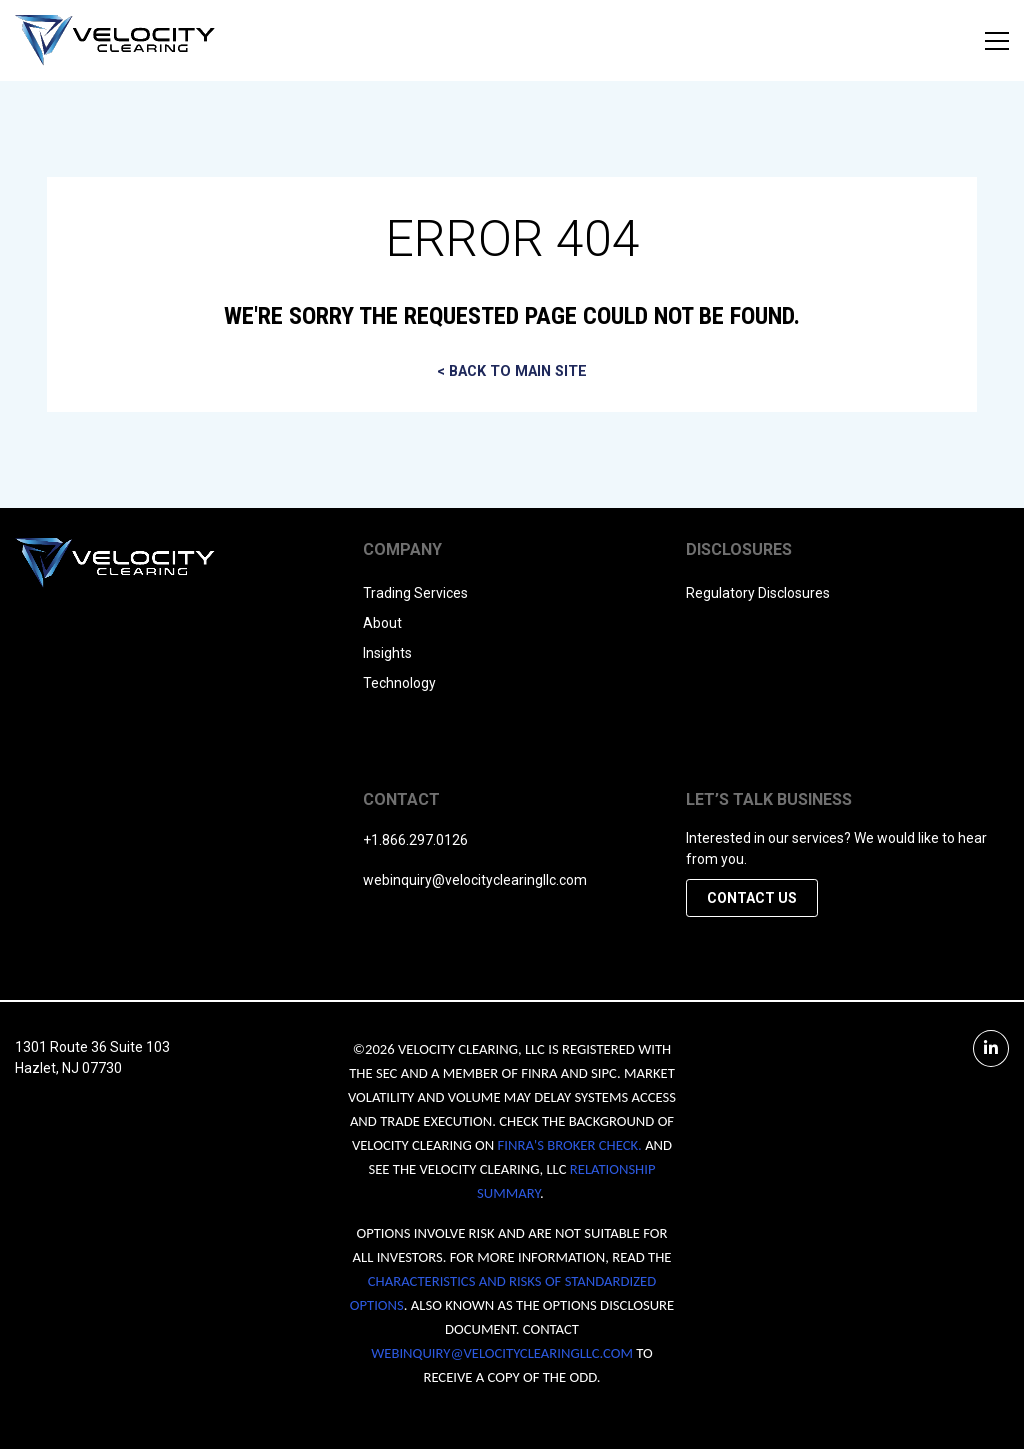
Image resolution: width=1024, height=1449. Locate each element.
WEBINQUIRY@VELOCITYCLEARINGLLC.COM (502, 1353)
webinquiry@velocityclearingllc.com (475, 880)
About (382, 623)
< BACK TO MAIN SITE (512, 371)
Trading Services (415, 593)
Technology (399, 683)
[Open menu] (997, 41)
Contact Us (752, 898)
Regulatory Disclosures (758, 593)
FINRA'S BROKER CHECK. (570, 1145)
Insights (387, 653)
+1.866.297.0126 (415, 840)
